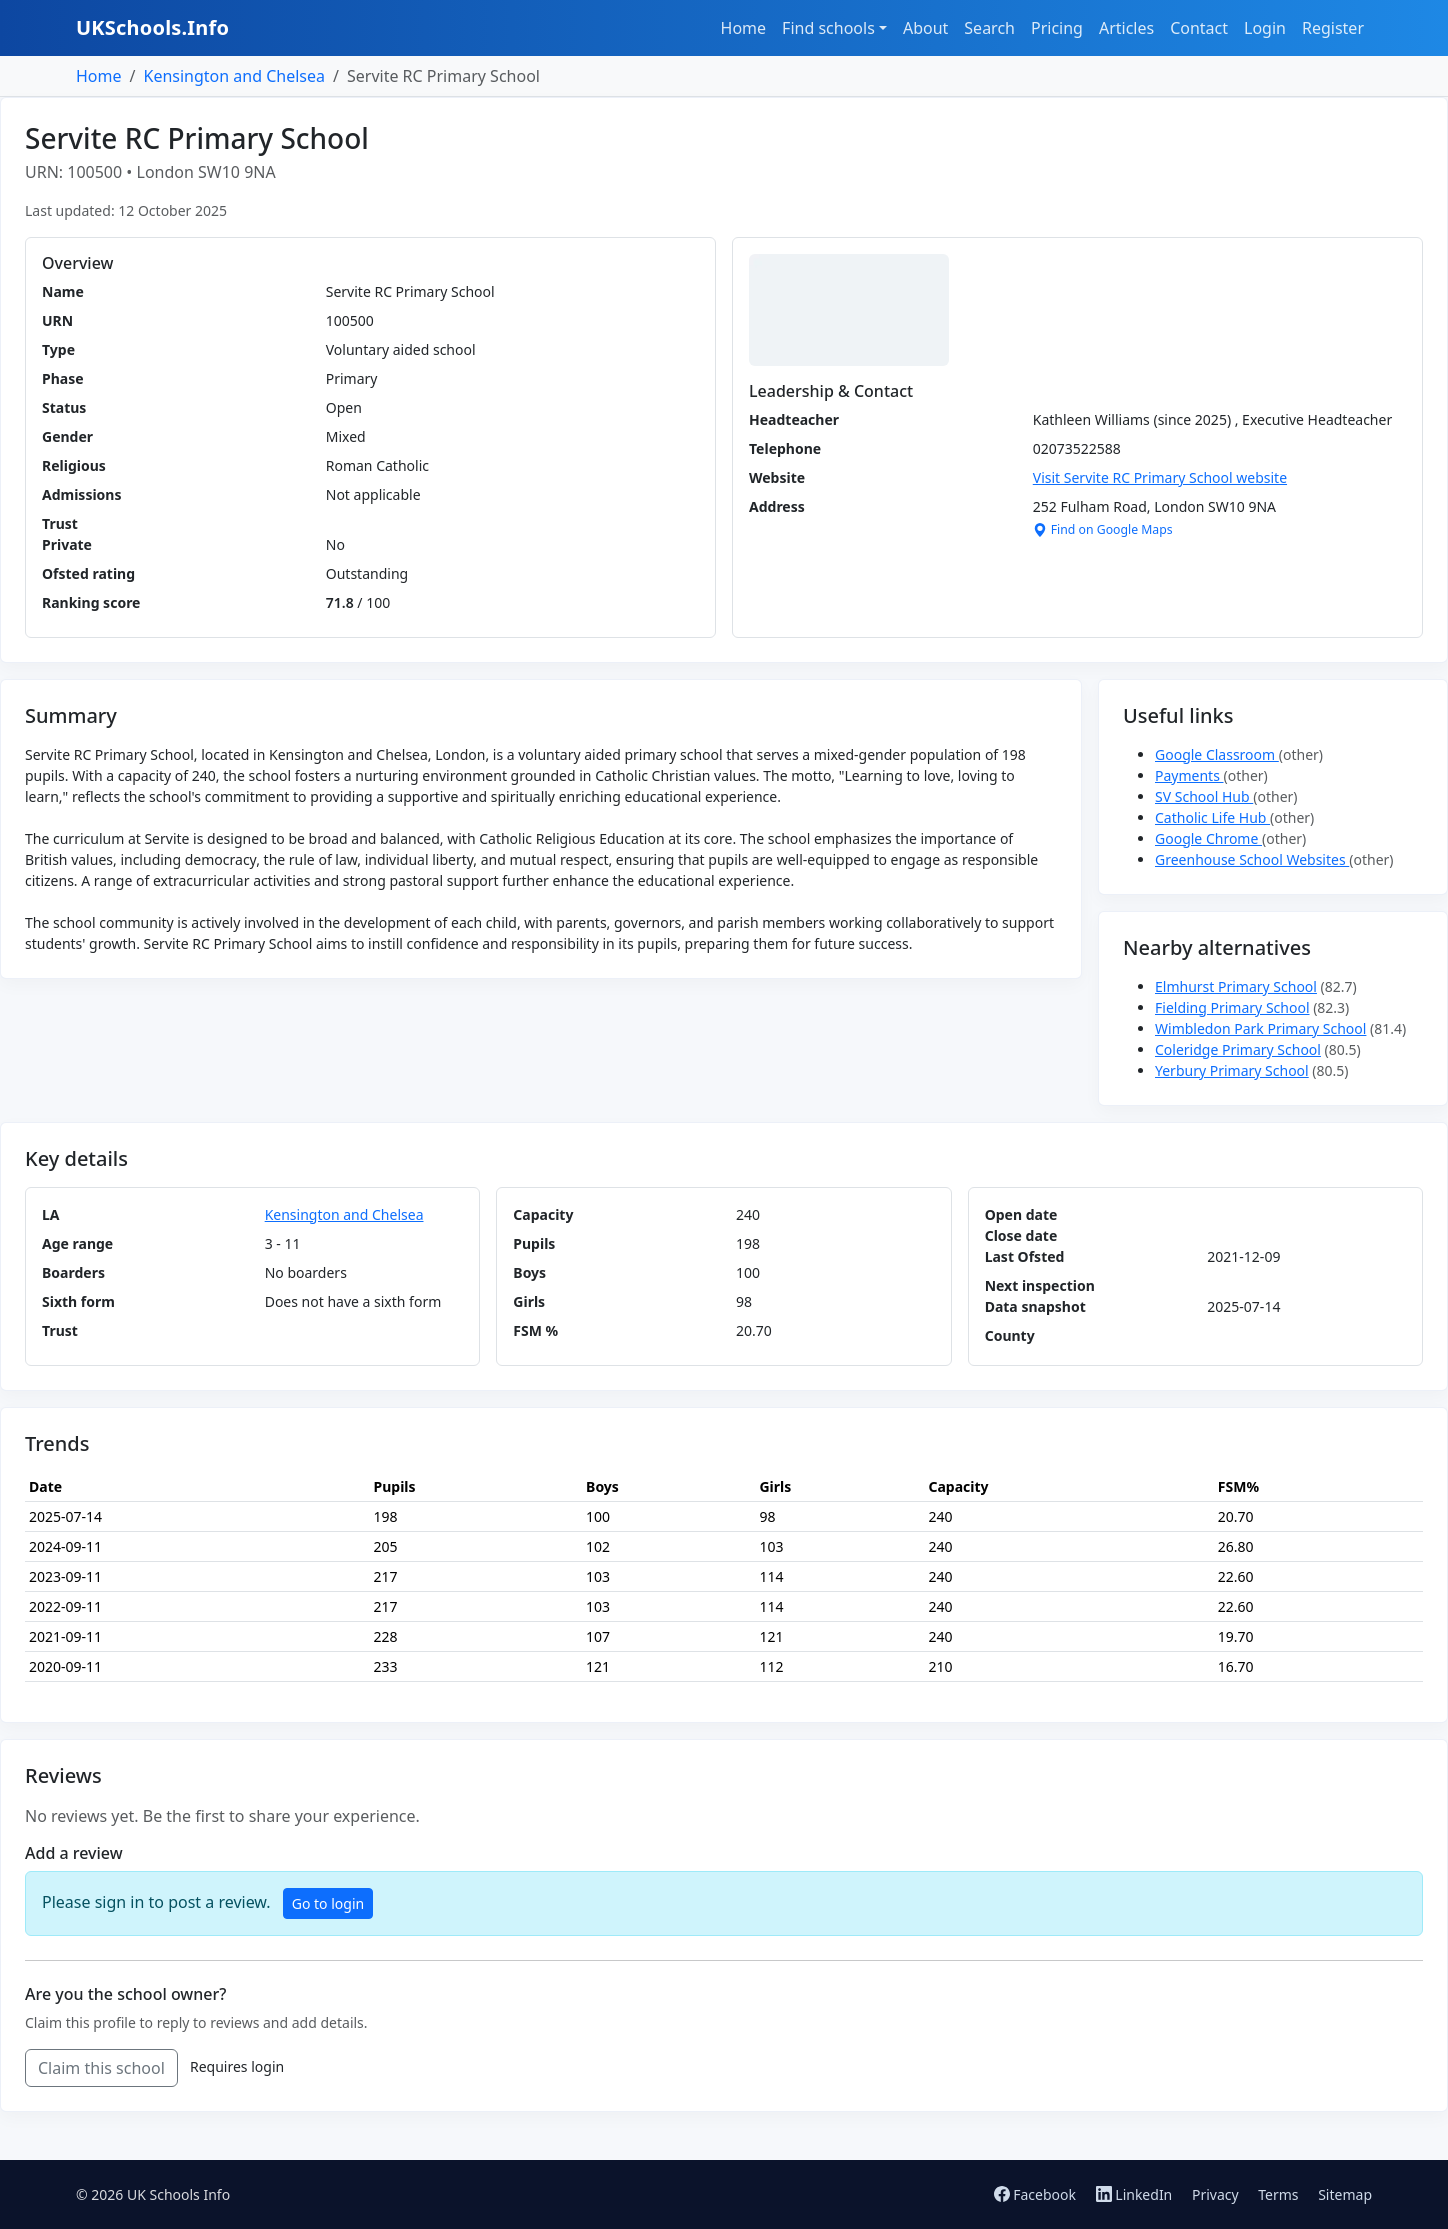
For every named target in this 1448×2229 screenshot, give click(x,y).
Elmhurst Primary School (1236, 986)
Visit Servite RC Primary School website (1160, 477)
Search (989, 28)
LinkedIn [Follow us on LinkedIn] (1136, 2194)
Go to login (328, 1903)
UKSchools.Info (152, 27)
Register (1333, 28)
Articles (1126, 28)
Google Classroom (1217, 754)
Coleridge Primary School (1238, 1049)
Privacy (1215, 2194)
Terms (1278, 2194)
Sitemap (1345, 2194)
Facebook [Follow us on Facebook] (1037, 2194)
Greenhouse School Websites (1252, 859)
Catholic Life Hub (1212, 817)
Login (1265, 28)
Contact (1199, 28)
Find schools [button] (828, 28)
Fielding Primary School (1232, 1007)
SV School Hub (1204, 796)
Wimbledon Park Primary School (1260, 1028)
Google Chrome (1208, 838)
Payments (1189, 775)
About (925, 28)
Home (744, 28)
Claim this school (101, 2068)
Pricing (1057, 28)
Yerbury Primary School (1232, 1070)
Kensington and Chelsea (234, 76)
